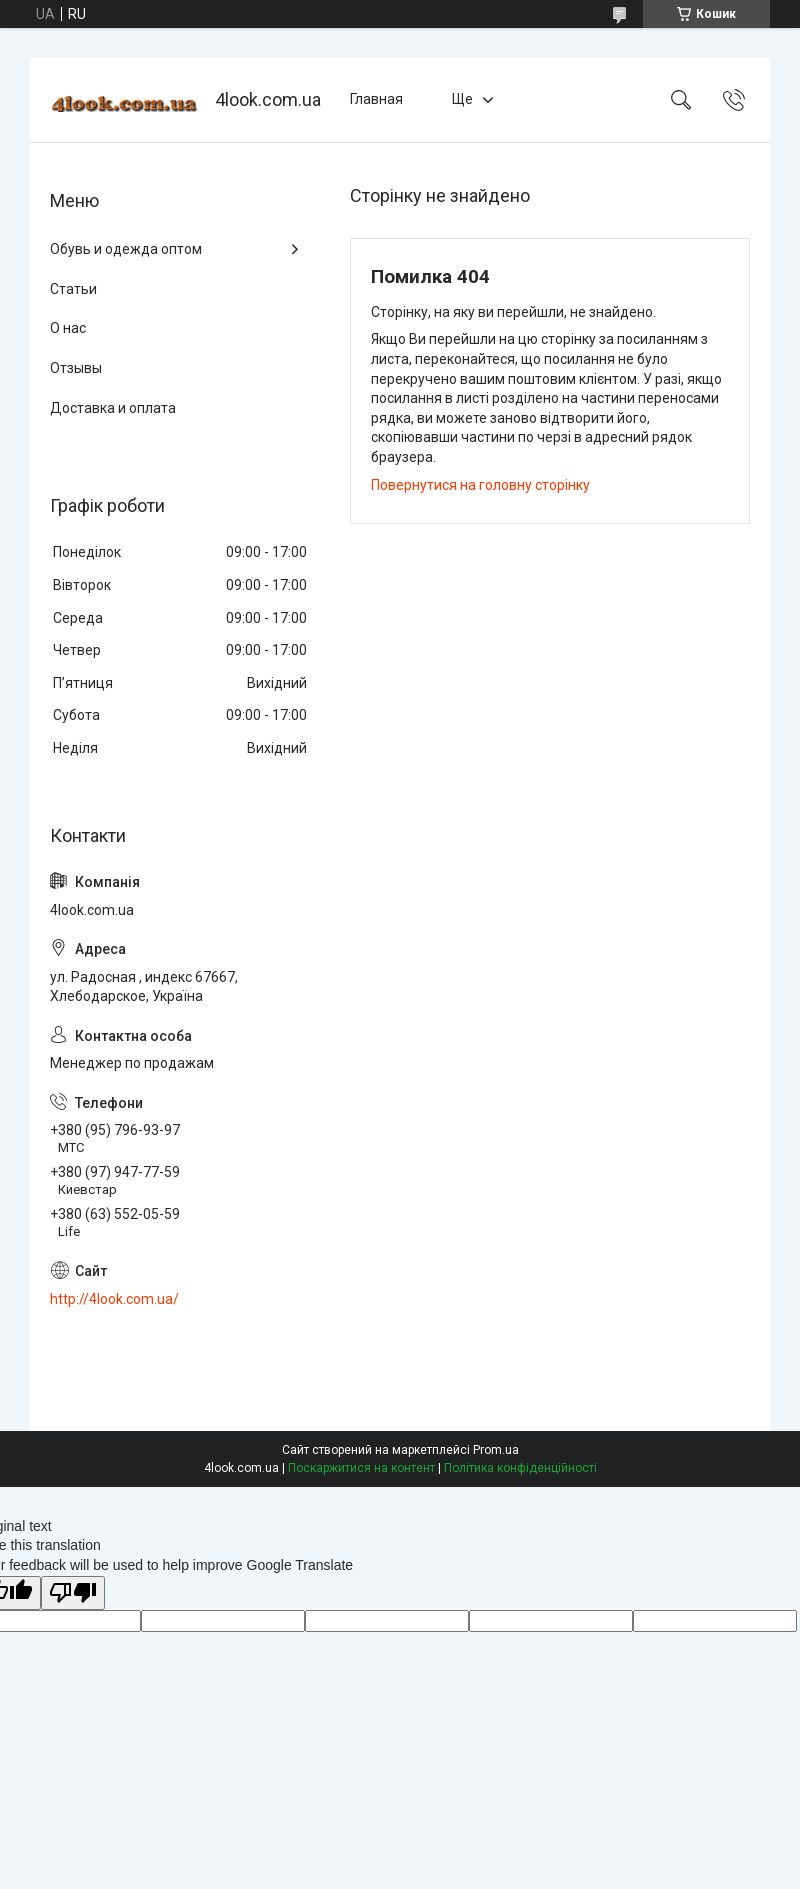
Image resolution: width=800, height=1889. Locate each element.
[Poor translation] (73, 1593)
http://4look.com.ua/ (114, 1299)
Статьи (73, 289)
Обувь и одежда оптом (126, 249)
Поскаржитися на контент (361, 1468)
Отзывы (76, 368)
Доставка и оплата (113, 408)
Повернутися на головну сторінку (480, 485)
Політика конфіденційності (520, 1468)
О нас (68, 328)
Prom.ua (496, 1450)
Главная (376, 99)
